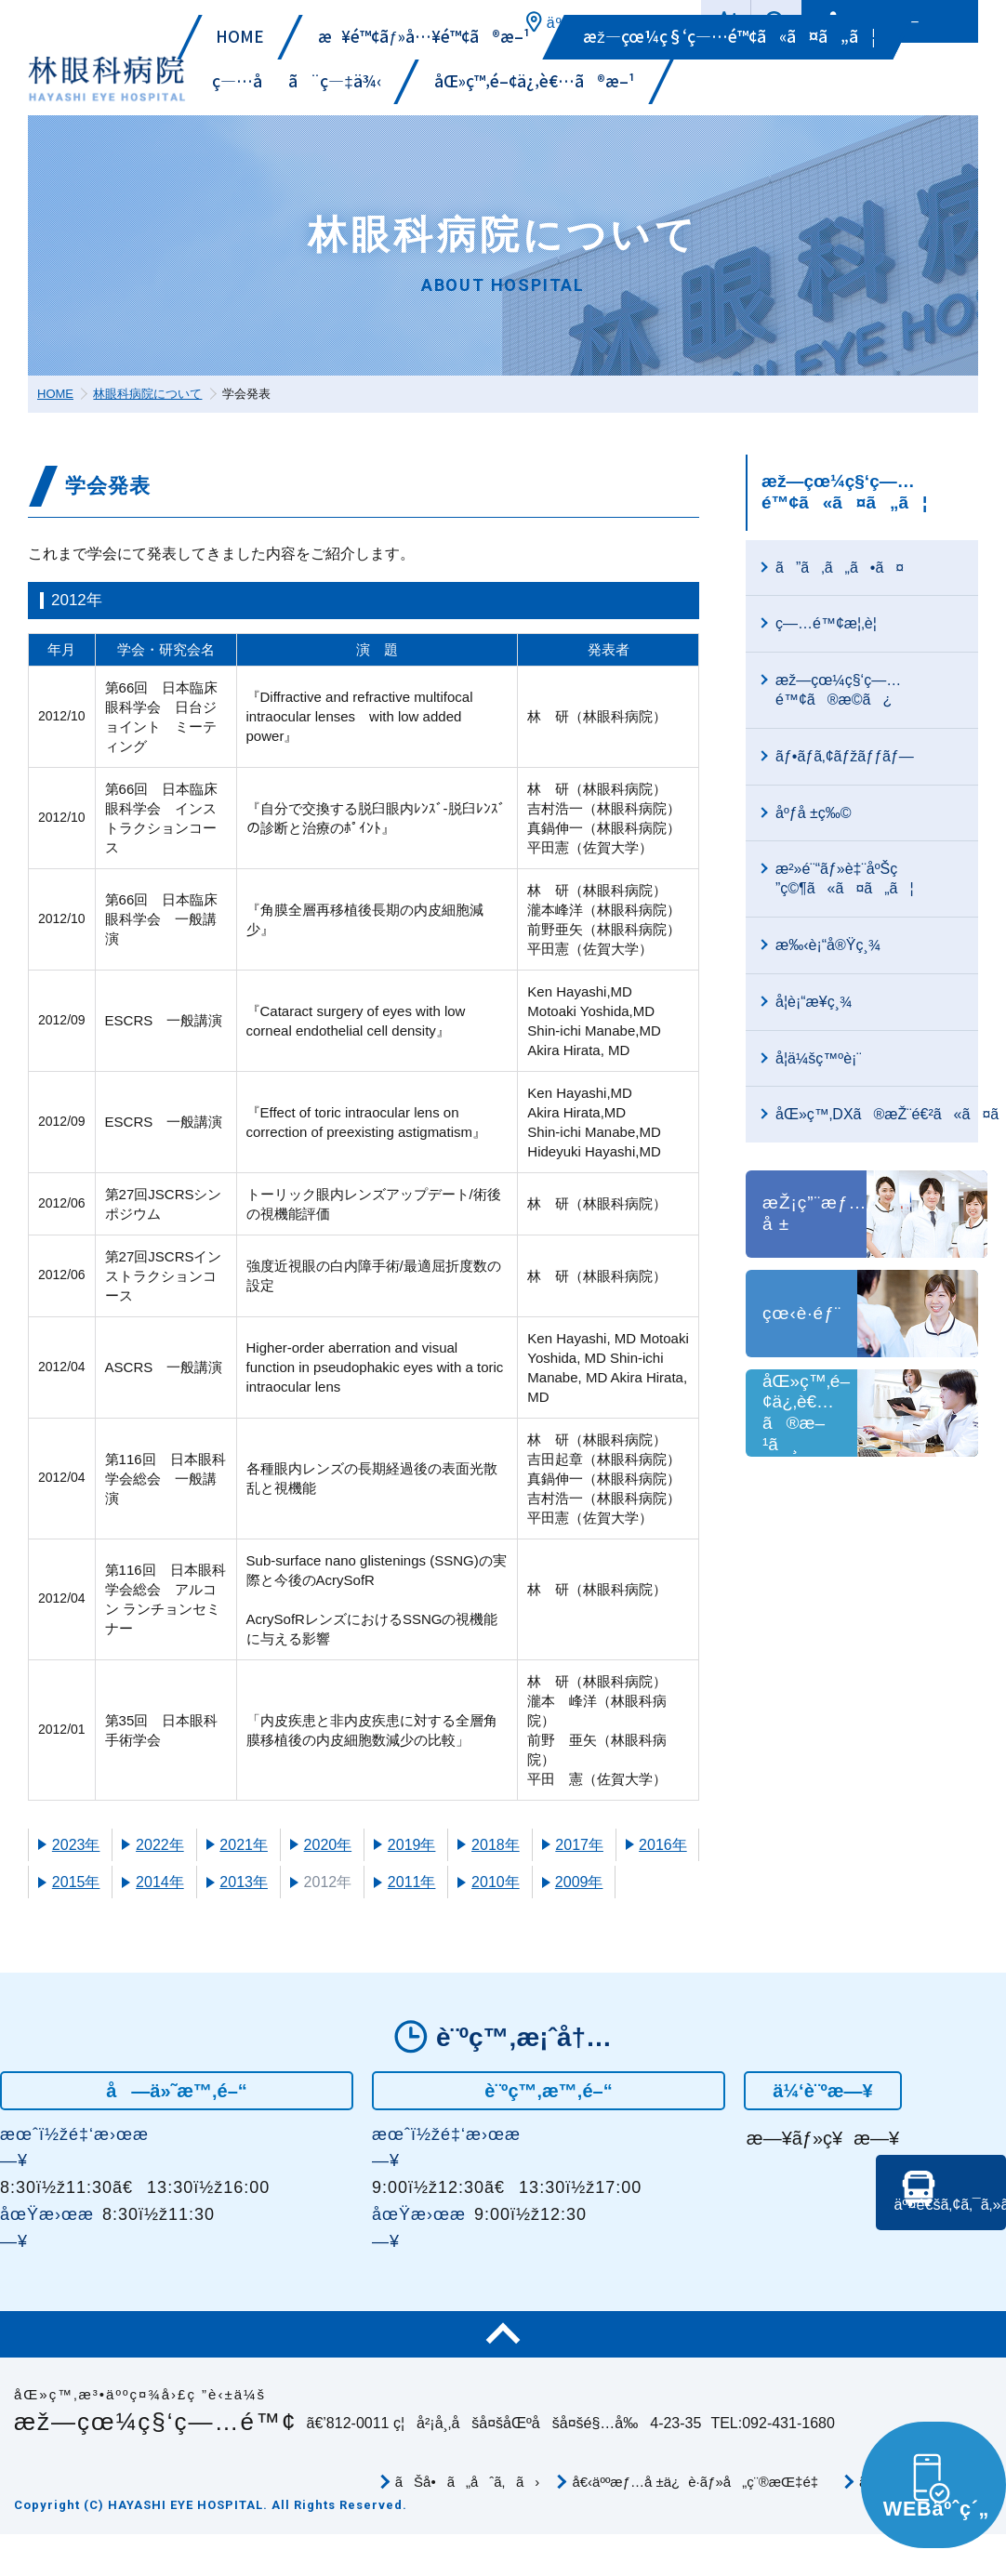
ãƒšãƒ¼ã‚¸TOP (503, 2340)
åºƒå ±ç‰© (813, 813)
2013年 (243, 1882)
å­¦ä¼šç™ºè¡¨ (818, 1058)
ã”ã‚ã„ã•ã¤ (839, 567)
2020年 (328, 1845)
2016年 (663, 1845)
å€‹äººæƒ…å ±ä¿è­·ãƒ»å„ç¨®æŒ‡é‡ (699, 2487)
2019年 (412, 1845)
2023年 (76, 1845)
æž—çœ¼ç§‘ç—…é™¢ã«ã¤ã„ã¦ (844, 491)
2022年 (160, 1845)
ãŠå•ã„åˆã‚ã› (467, 2487)
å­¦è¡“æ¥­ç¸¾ (813, 1002)
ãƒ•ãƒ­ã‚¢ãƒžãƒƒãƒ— (844, 756)
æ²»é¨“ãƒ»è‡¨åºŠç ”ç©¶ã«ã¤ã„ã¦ (844, 878)
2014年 (160, 1882)
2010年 (495, 1882)
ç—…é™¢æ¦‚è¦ (832, 623)
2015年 (76, 1882)
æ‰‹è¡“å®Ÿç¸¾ (827, 945)
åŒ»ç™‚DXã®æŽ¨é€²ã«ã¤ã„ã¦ (876, 1114)
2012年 (328, 1882)
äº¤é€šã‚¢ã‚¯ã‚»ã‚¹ (945, 2236)
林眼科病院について (147, 394)
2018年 (495, 1845)
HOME (55, 394)
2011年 (412, 1882)
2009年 (579, 1882)
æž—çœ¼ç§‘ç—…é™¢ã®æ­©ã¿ (838, 689)
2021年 (243, 1845)
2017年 (579, 1845)
